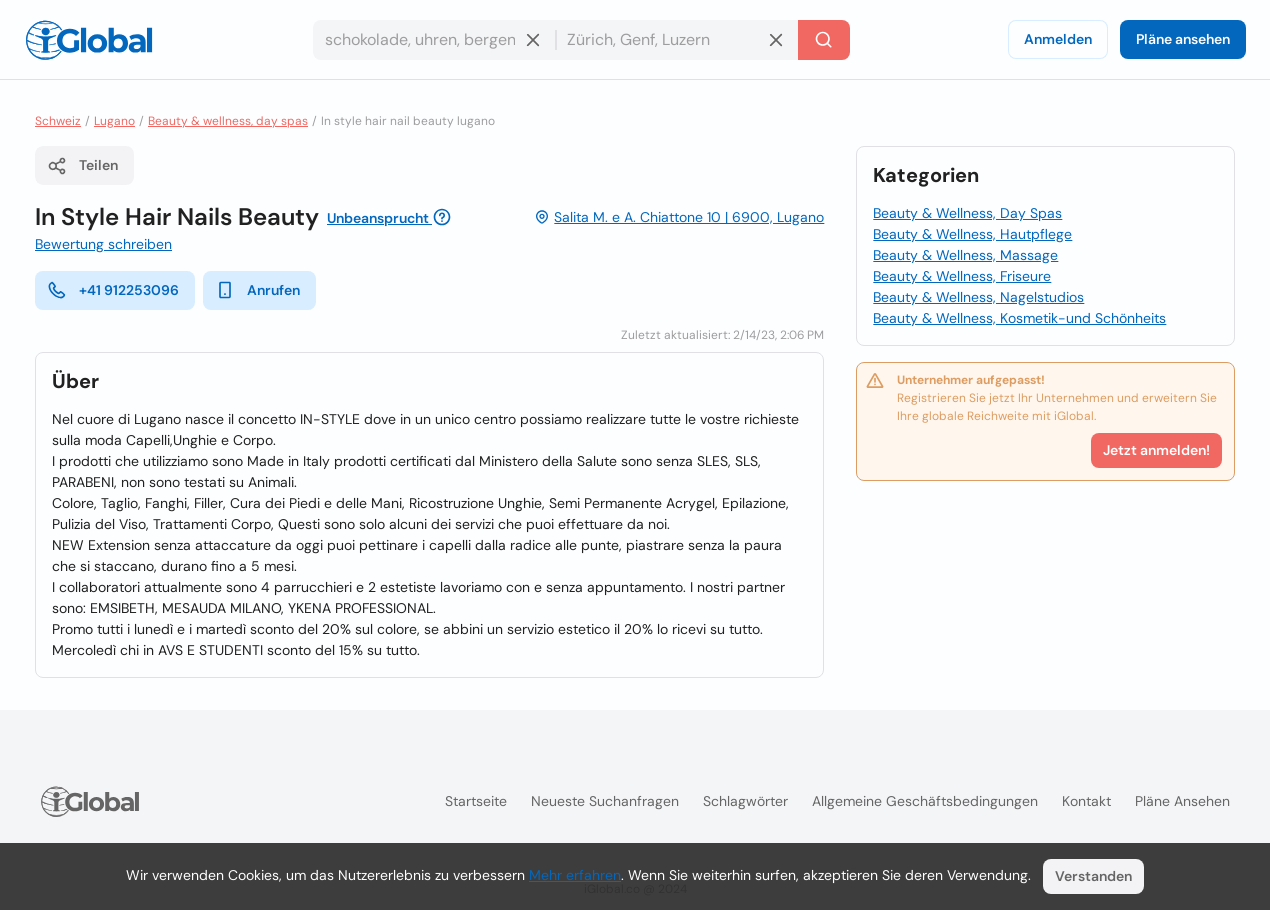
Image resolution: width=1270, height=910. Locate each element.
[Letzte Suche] (824, 40)
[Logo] (89, 40)
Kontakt (1086, 801)
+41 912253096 (113, 290)
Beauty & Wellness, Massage (965, 255)
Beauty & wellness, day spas (228, 121)
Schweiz (58, 121)
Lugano (114, 121)
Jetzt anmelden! (1156, 450)
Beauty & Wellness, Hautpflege (972, 234)
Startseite (476, 801)
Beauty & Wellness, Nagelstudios (978, 297)
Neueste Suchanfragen (605, 801)
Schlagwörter (745, 801)
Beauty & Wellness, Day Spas (967, 213)
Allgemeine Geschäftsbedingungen (925, 801)
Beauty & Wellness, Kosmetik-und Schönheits (1019, 318)
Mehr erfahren (575, 875)
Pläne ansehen (1183, 39)
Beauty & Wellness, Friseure (962, 276)
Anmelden (1058, 39)
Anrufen (257, 290)
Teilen (82, 166)
